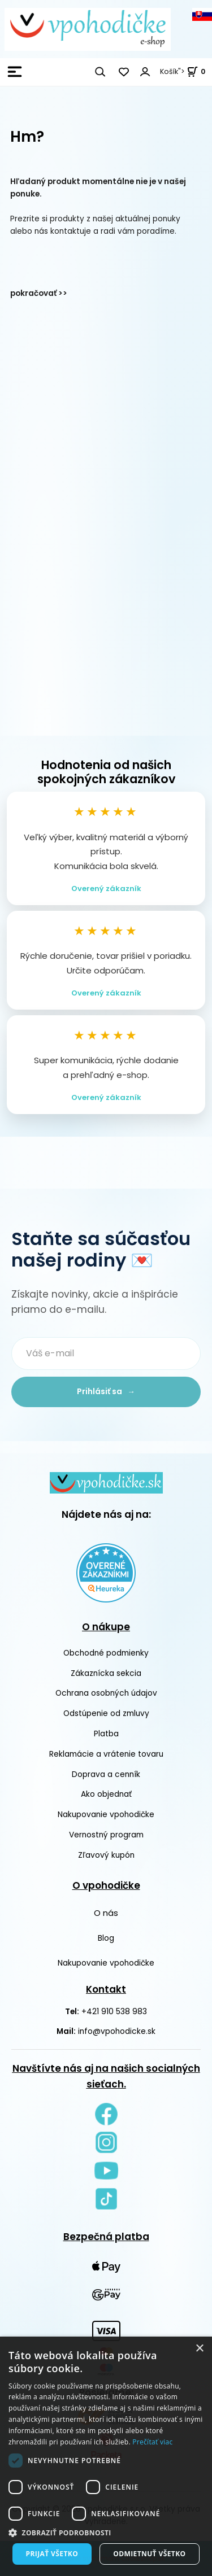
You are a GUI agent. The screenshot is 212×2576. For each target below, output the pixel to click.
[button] (106, 2532)
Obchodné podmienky (106, 1653)
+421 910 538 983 (114, 2011)
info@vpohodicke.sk (116, 2031)
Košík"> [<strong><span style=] (182, 71)
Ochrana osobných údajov (106, 1693)
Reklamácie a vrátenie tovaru (106, 1754)
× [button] (199, 2348)
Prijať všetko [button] (52, 2553)
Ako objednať (106, 1794)
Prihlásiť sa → (106, 1391)
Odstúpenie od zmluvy (106, 1713)
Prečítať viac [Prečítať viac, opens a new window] (152, 2442)
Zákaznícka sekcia (106, 1673)
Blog (106, 1938)
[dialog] (106, 2456)
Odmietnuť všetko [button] (149, 2553)
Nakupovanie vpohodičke (106, 1814)
